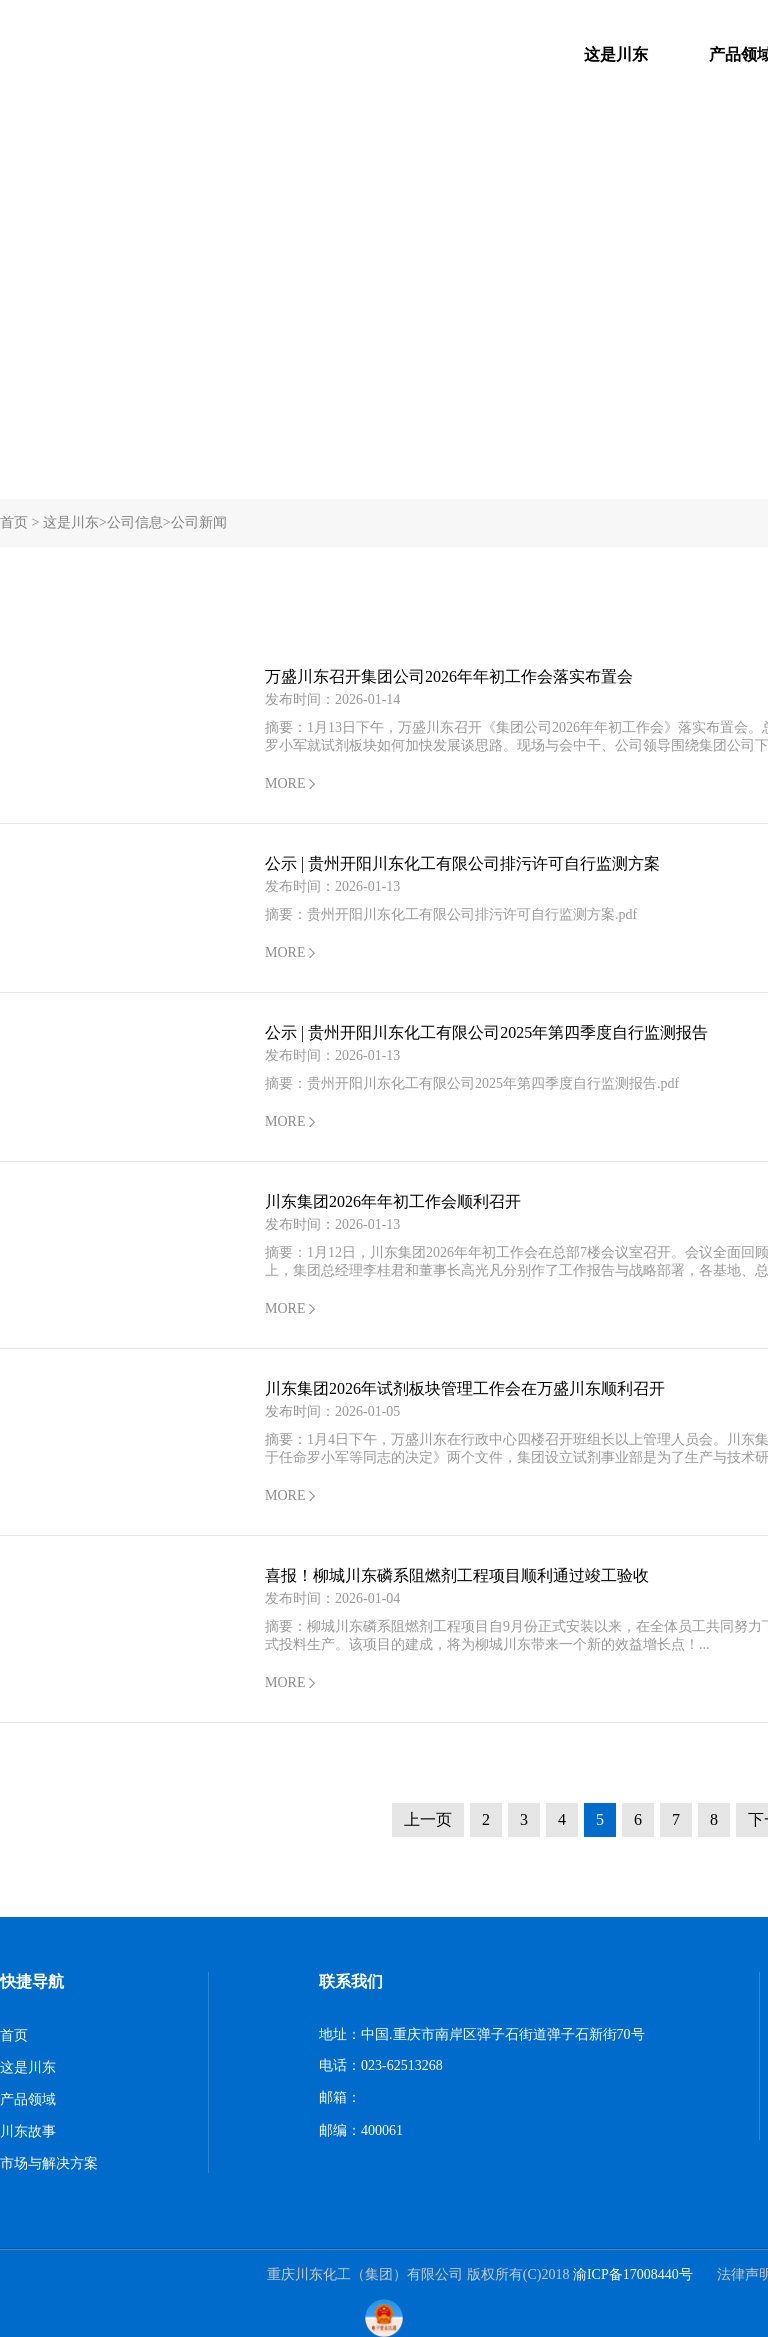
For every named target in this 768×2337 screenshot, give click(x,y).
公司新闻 (199, 522)
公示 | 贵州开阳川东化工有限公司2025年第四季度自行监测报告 (486, 1032)
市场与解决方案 (49, 2163)
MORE (285, 783)
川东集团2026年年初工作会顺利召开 (393, 1201)
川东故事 (28, 2131)
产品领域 (28, 2099)
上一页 (428, 1819)
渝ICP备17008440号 (633, 2274)
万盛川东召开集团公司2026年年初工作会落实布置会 (449, 676)
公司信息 (135, 522)
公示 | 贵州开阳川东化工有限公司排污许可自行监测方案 (462, 863)
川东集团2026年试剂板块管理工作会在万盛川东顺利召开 (465, 1388)
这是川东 (616, 54)
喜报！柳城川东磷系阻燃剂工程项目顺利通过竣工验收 (457, 1575)
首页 (14, 522)
